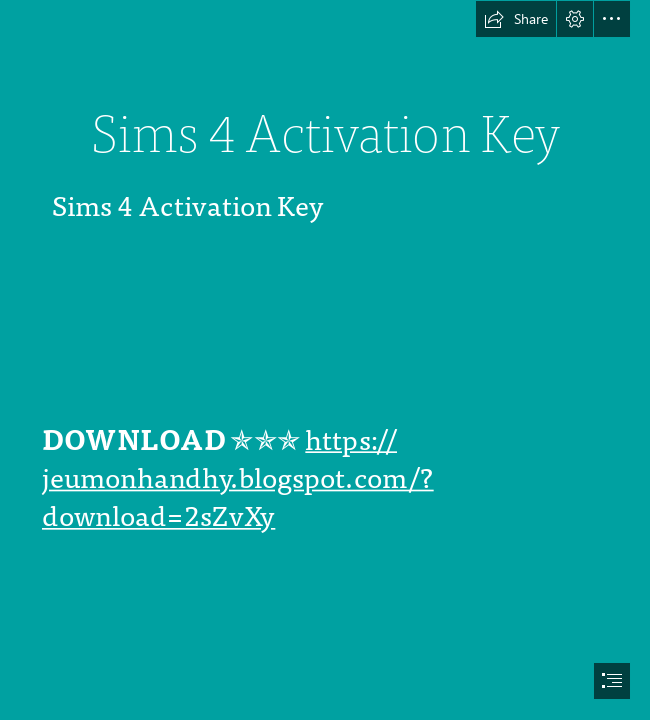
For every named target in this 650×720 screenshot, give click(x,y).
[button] (516, 19)
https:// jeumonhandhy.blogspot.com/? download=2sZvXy (238, 479)
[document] (325, 360)
